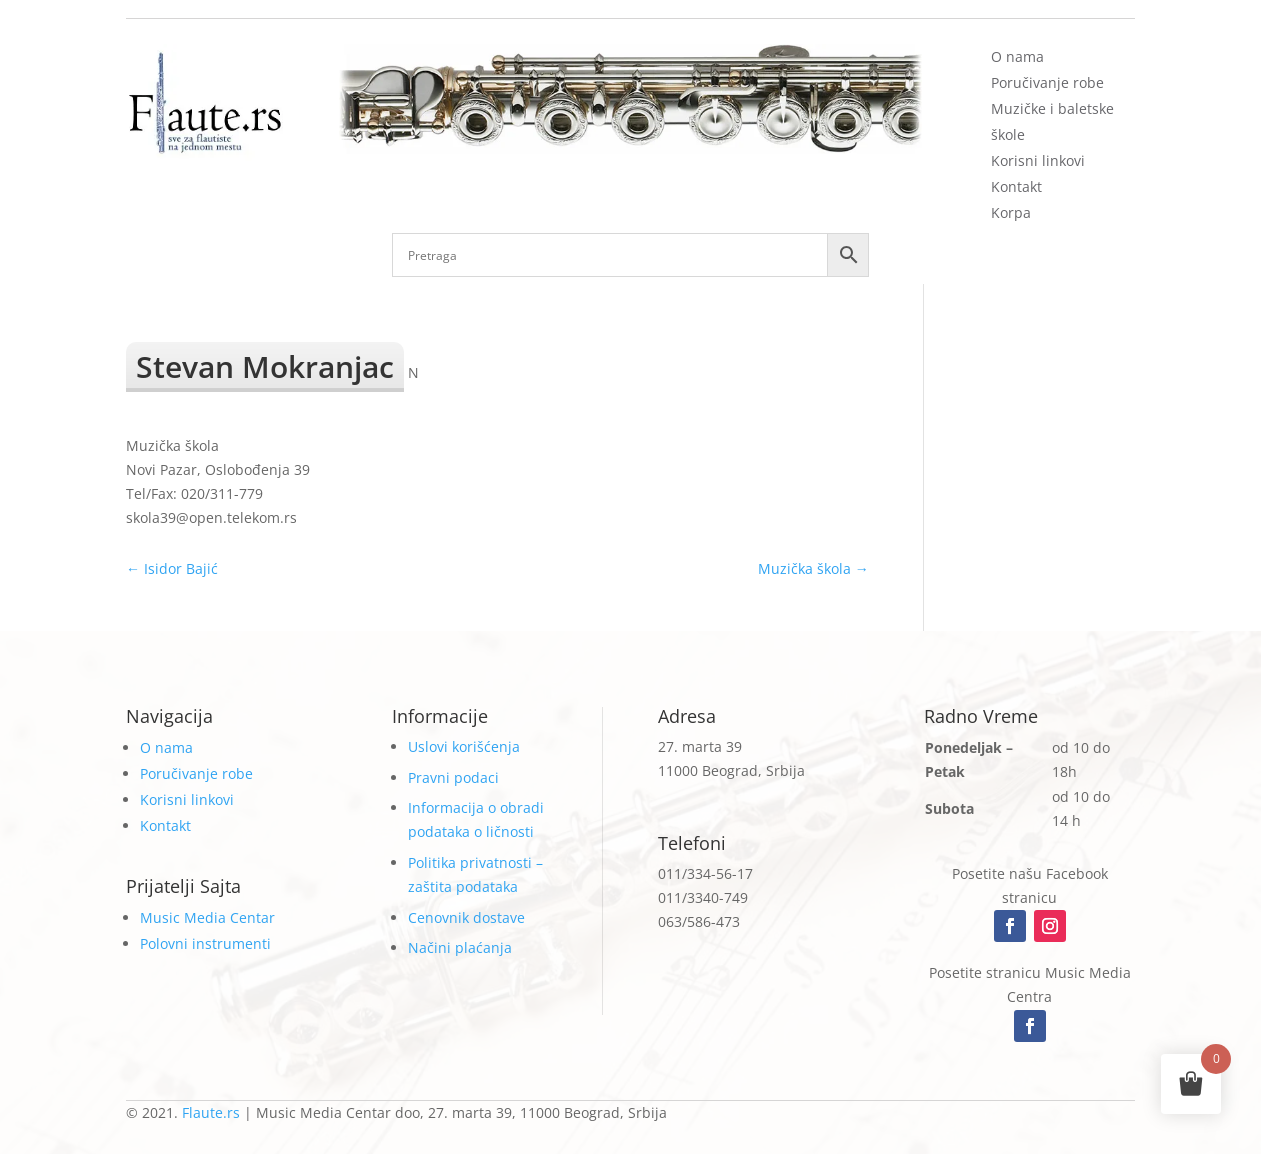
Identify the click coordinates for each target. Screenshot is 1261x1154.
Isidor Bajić (172, 568)
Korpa (1011, 212)
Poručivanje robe (1047, 82)
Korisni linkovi (1038, 160)
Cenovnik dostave (466, 917)
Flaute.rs (211, 1112)
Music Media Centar (207, 917)
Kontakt (1016, 186)
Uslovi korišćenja (464, 746)
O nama (1017, 56)
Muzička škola (813, 568)
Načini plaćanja (460, 947)
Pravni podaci (453, 777)
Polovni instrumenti (205, 943)
